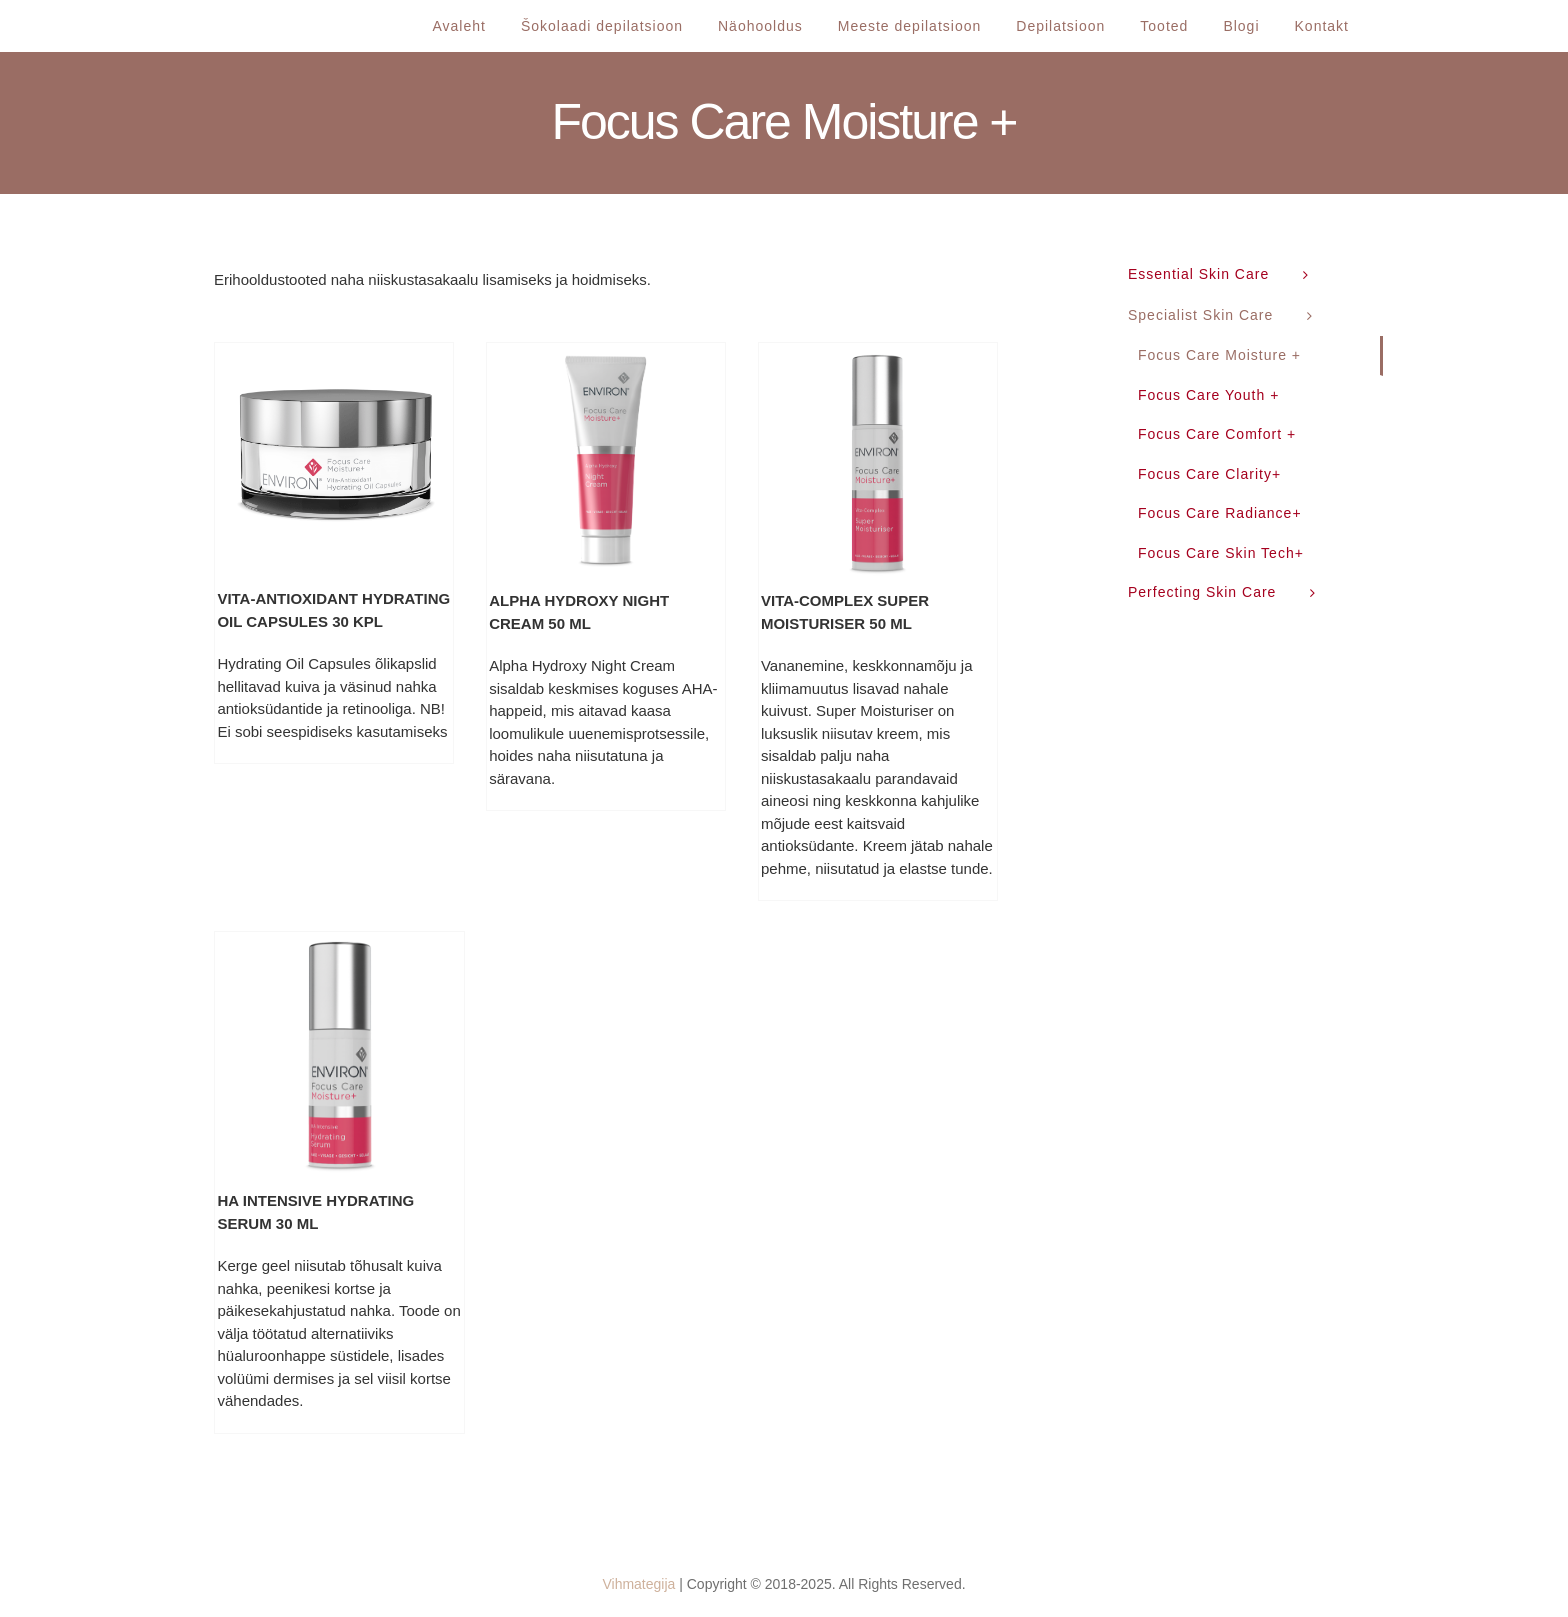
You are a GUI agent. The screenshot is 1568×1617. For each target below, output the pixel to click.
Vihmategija (638, 1584)
